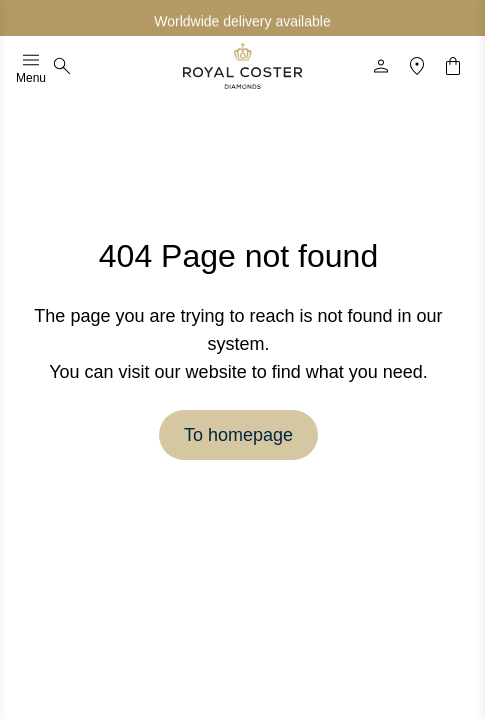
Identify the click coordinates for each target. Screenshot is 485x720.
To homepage (238, 435)
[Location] (417, 66)
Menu (31, 66)
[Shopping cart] (453, 66)
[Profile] (381, 66)
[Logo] (243, 66)
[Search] (62, 66)
